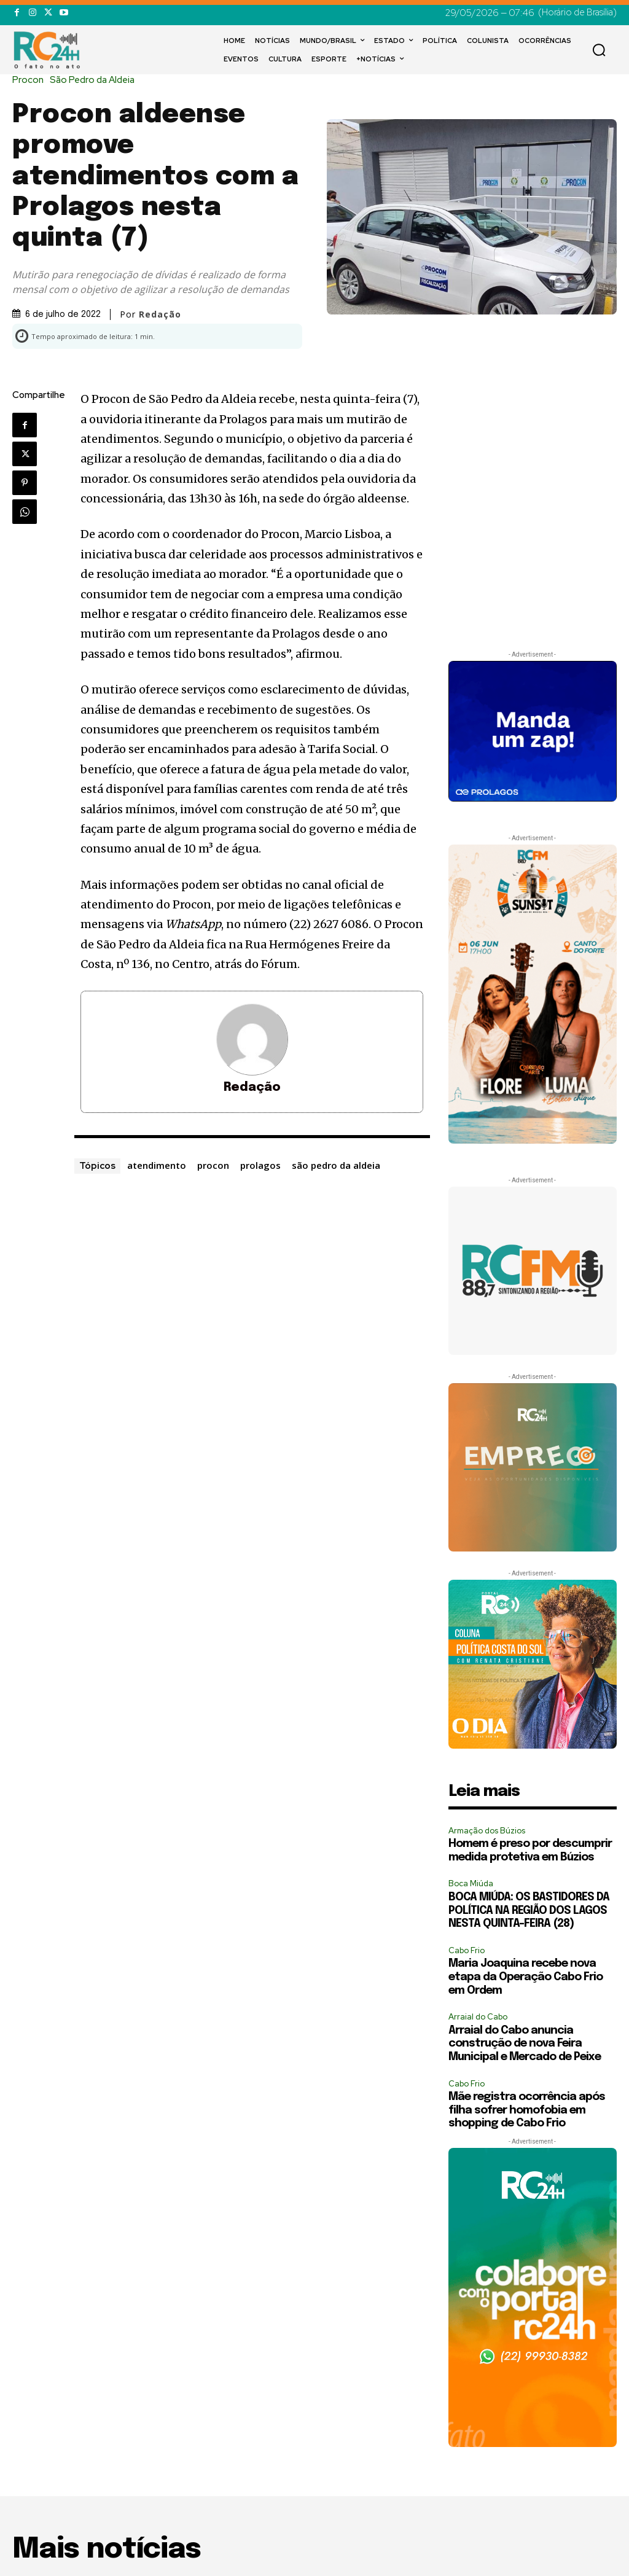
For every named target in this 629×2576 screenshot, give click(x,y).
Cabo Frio (466, 1950)
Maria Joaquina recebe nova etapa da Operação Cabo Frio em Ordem (525, 1977)
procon (213, 1165)
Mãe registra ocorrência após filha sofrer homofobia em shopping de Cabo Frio (526, 2110)
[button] (599, 50)
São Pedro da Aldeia (95, 80)
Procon (31, 80)
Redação (160, 314)
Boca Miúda (470, 1883)
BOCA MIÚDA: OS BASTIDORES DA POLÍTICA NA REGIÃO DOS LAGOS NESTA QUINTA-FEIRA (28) (528, 1910)
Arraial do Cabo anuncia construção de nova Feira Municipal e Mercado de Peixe (524, 2044)
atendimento (156, 1165)
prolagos (260, 1165)
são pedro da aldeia (336, 1165)
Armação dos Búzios (486, 1830)
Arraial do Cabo (477, 2017)
